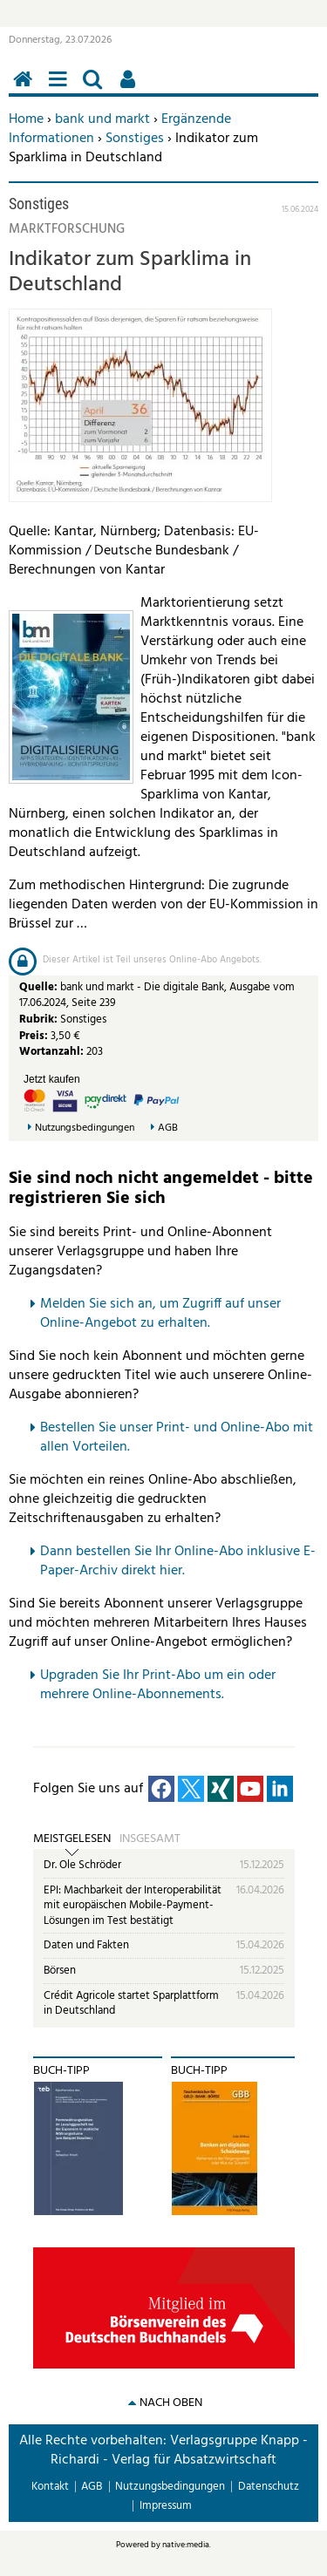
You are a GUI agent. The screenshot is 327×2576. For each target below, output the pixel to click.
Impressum (166, 2505)
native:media (185, 2545)
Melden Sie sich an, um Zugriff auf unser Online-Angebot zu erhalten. (160, 1314)
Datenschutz (268, 2486)
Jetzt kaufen (52, 1079)
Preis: (33, 1036)
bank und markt (102, 119)
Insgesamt (150, 1839)
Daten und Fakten (86, 1945)
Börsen (60, 1970)
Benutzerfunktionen (131, 88)
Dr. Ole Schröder (82, 1865)
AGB (168, 1128)
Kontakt (50, 2486)
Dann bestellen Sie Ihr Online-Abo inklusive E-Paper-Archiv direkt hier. (178, 1561)
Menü (61, 88)
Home (26, 119)
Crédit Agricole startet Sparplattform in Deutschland (131, 2004)
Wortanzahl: (51, 1052)
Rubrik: (39, 1019)
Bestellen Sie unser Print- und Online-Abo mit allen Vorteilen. (176, 1437)
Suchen (96, 88)
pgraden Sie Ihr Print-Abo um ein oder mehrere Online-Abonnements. (158, 1685)
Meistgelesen (72, 1839)
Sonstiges (135, 138)
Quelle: (39, 987)
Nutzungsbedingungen (84, 1128)
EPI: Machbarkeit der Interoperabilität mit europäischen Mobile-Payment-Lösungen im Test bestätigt (132, 1905)
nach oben (171, 2402)
